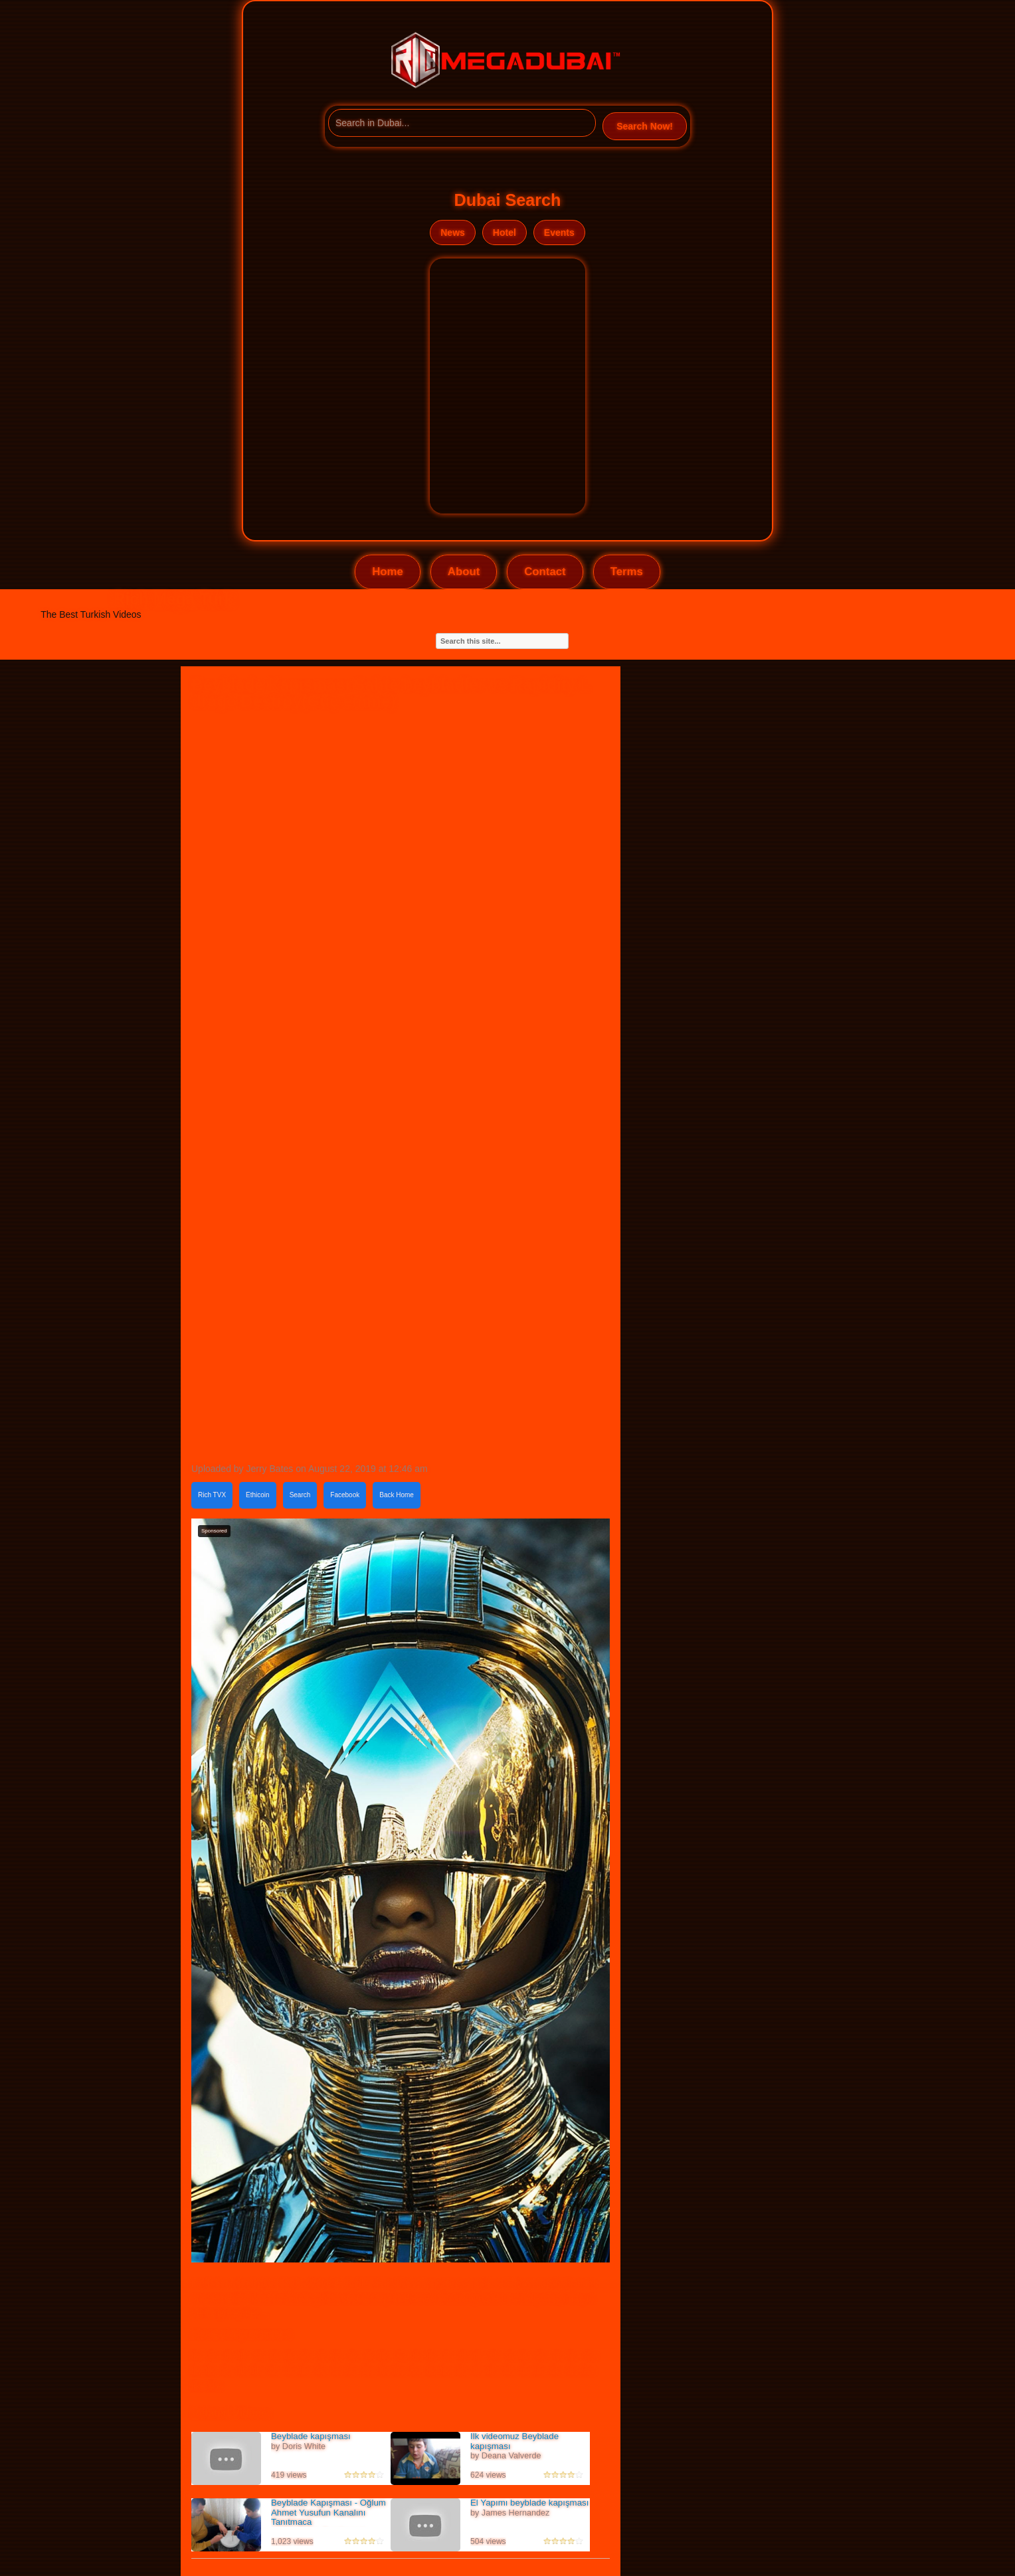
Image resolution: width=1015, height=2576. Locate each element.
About (464, 571)
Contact (544, 571)
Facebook (344, 1495)
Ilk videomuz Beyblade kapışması (514, 2441)
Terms (626, 571)
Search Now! (644, 126)
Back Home (396, 1495)
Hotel (504, 232)
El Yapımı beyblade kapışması (529, 2503)
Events (559, 232)
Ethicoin (258, 1495)
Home (387, 571)
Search (300, 1495)
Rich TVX (212, 1495)
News (452, 232)
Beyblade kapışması (311, 2436)
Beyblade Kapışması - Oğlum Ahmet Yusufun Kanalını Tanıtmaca (328, 2512)
